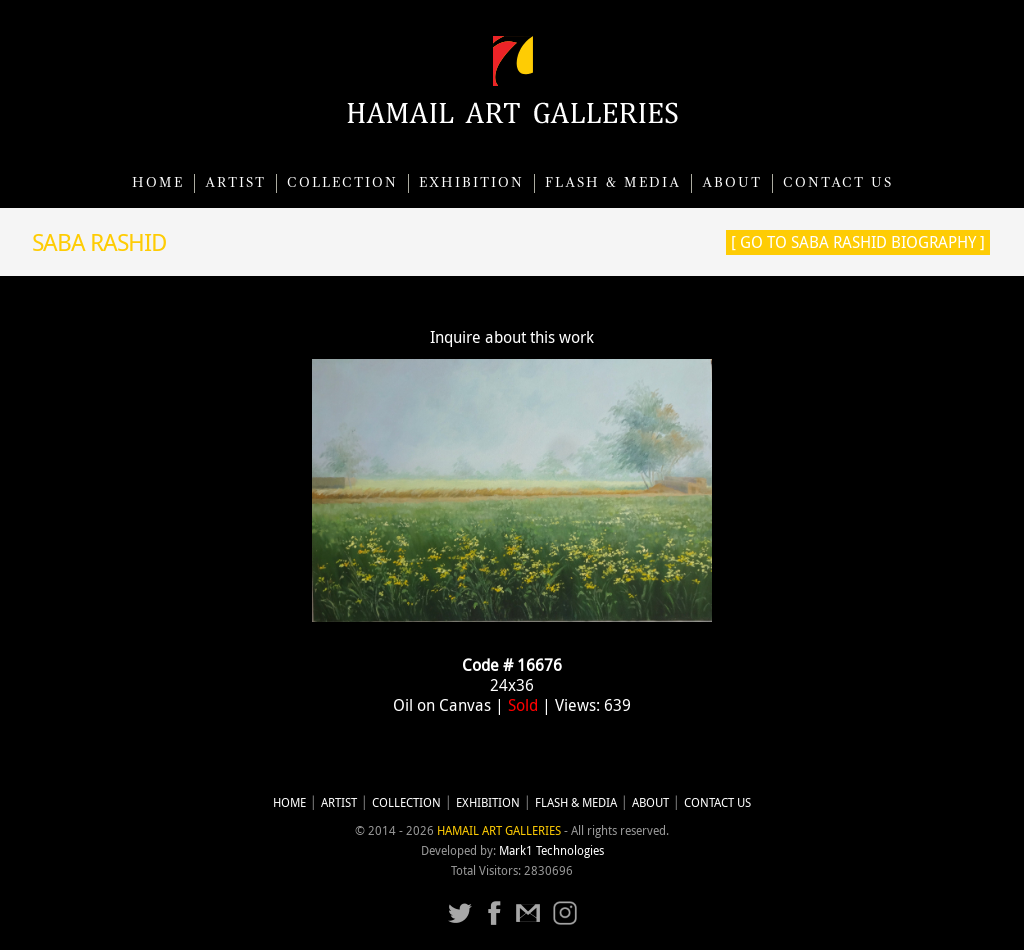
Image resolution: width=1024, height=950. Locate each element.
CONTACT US (838, 183)
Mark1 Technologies (551, 850)
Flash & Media (613, 183)
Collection (342, 183)
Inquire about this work (512, 337)
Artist (235, 183)
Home (158, 183)
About (732, 183)
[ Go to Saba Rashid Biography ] (858, 242)
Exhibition (471, 183)
